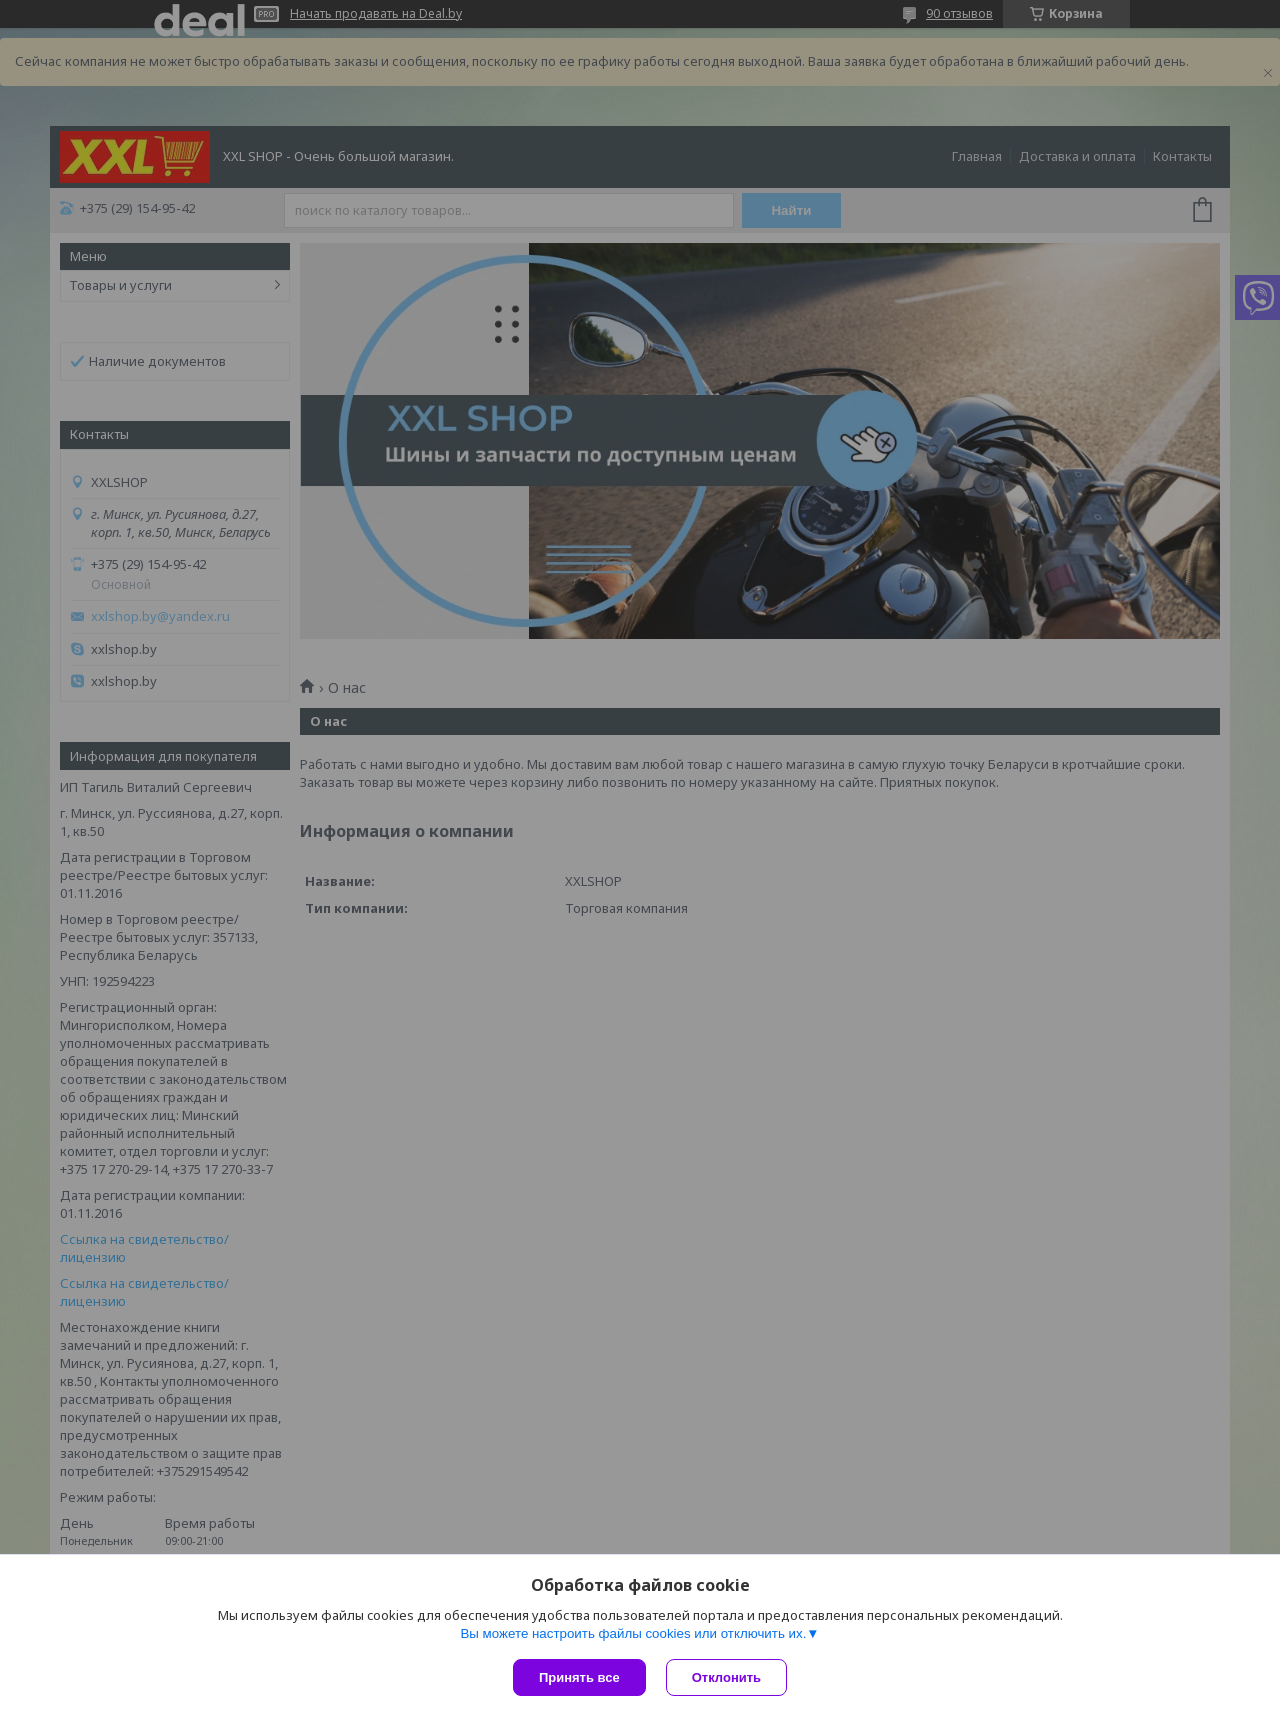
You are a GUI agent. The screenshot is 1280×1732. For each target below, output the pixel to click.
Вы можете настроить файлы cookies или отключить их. (633, 1633)
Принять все (579, 1677)
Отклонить (726, 1677)
